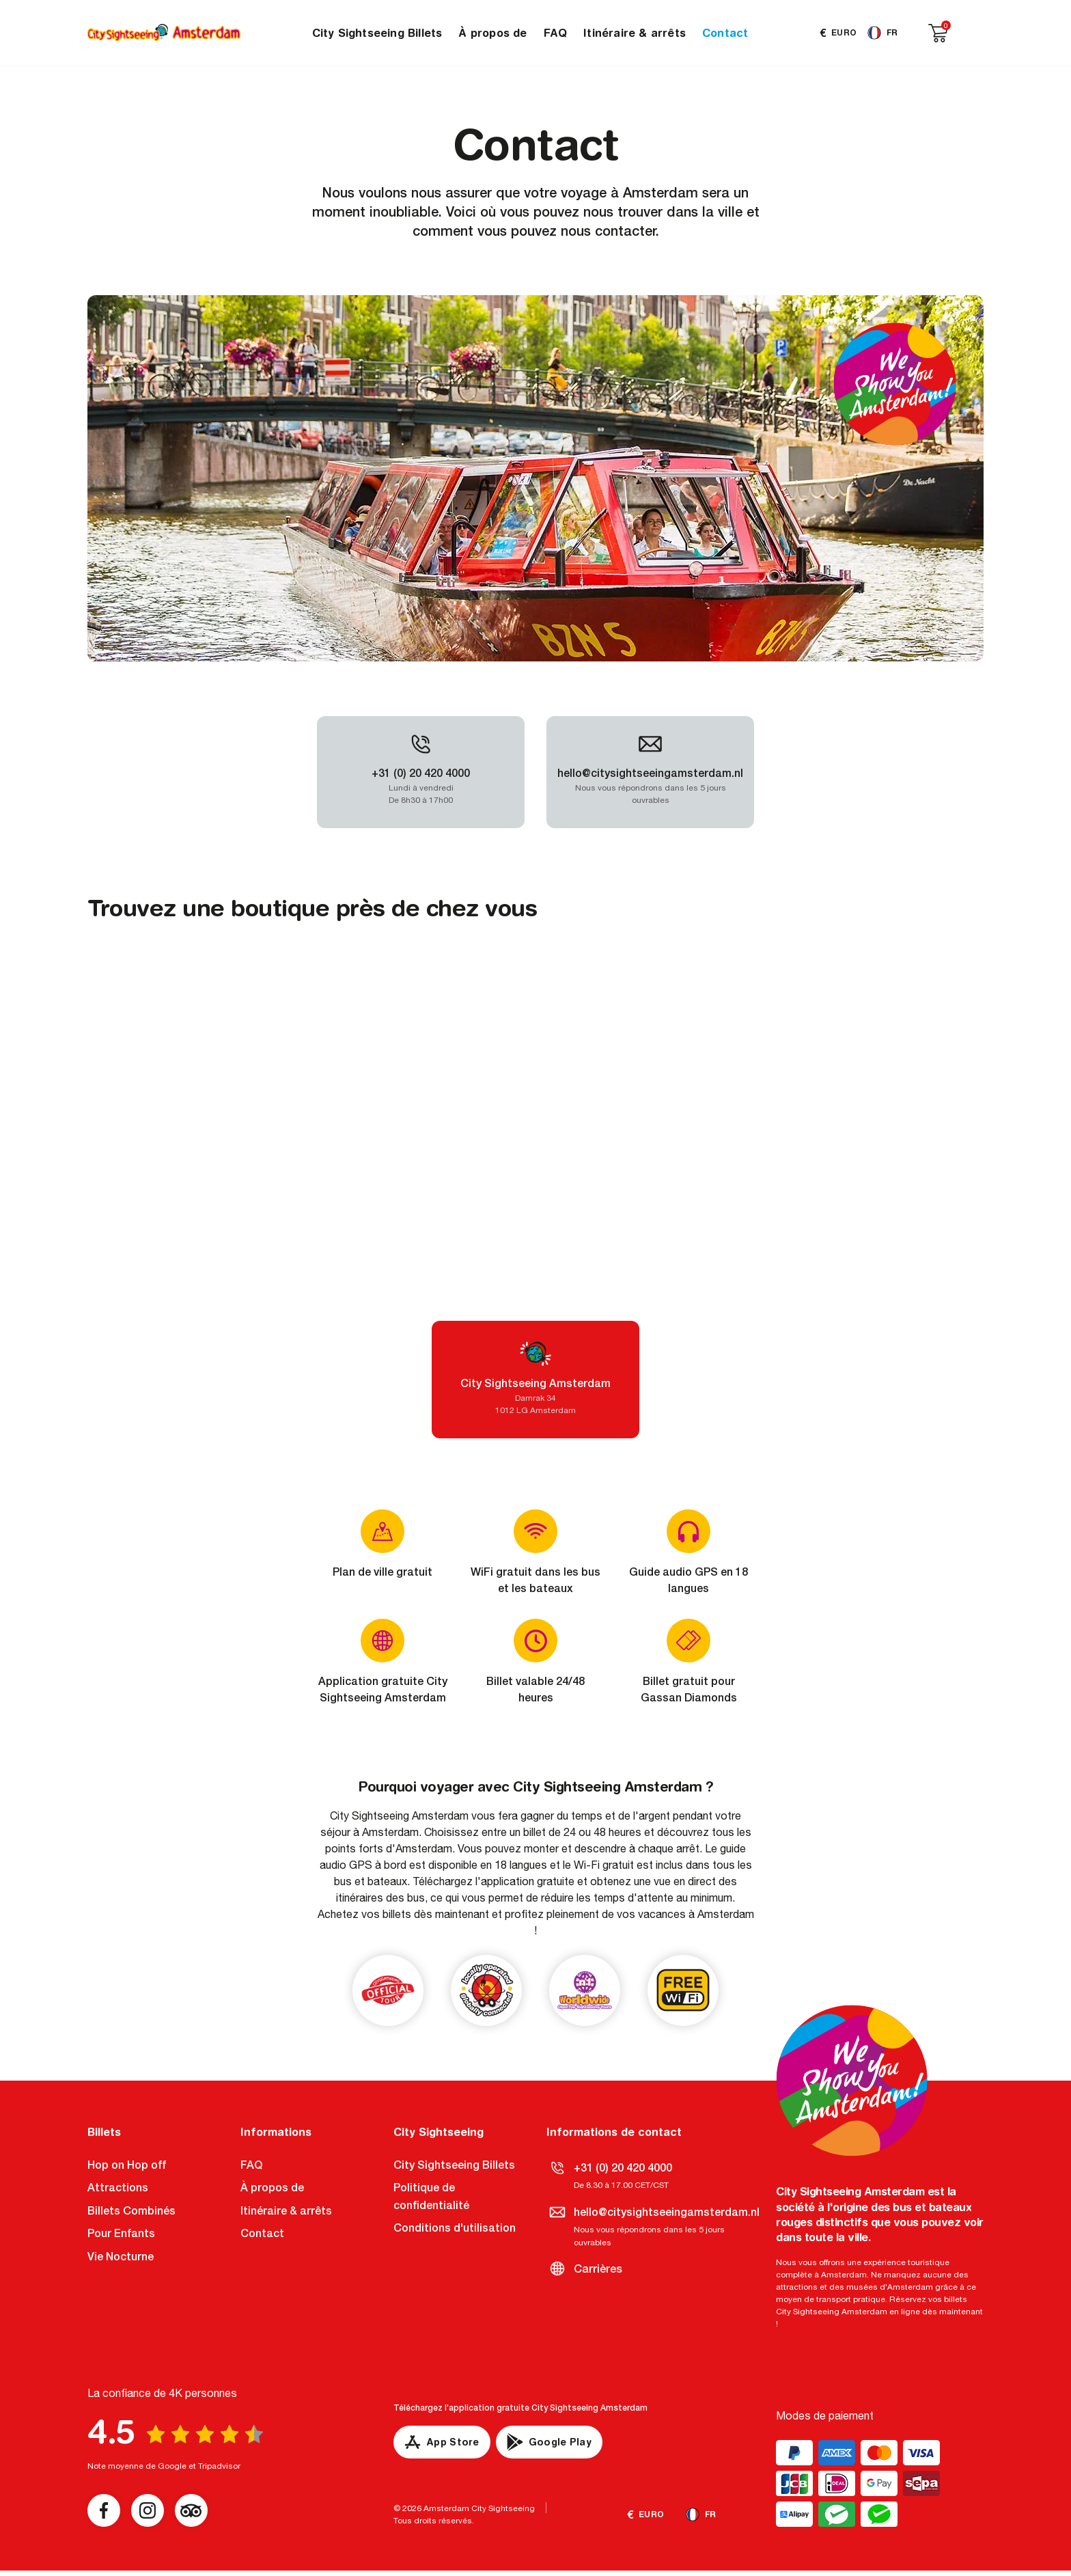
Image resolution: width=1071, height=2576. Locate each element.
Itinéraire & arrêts (634, 33)
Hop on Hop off (126, 2165)
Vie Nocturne (120, 2256)
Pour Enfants (121, 2233)
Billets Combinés (131, 2210)
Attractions (117, 2187)
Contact (725, 33)
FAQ (556, 33)
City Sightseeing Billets (377, 33)
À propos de (492, 33)
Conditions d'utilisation (454, 2227)
